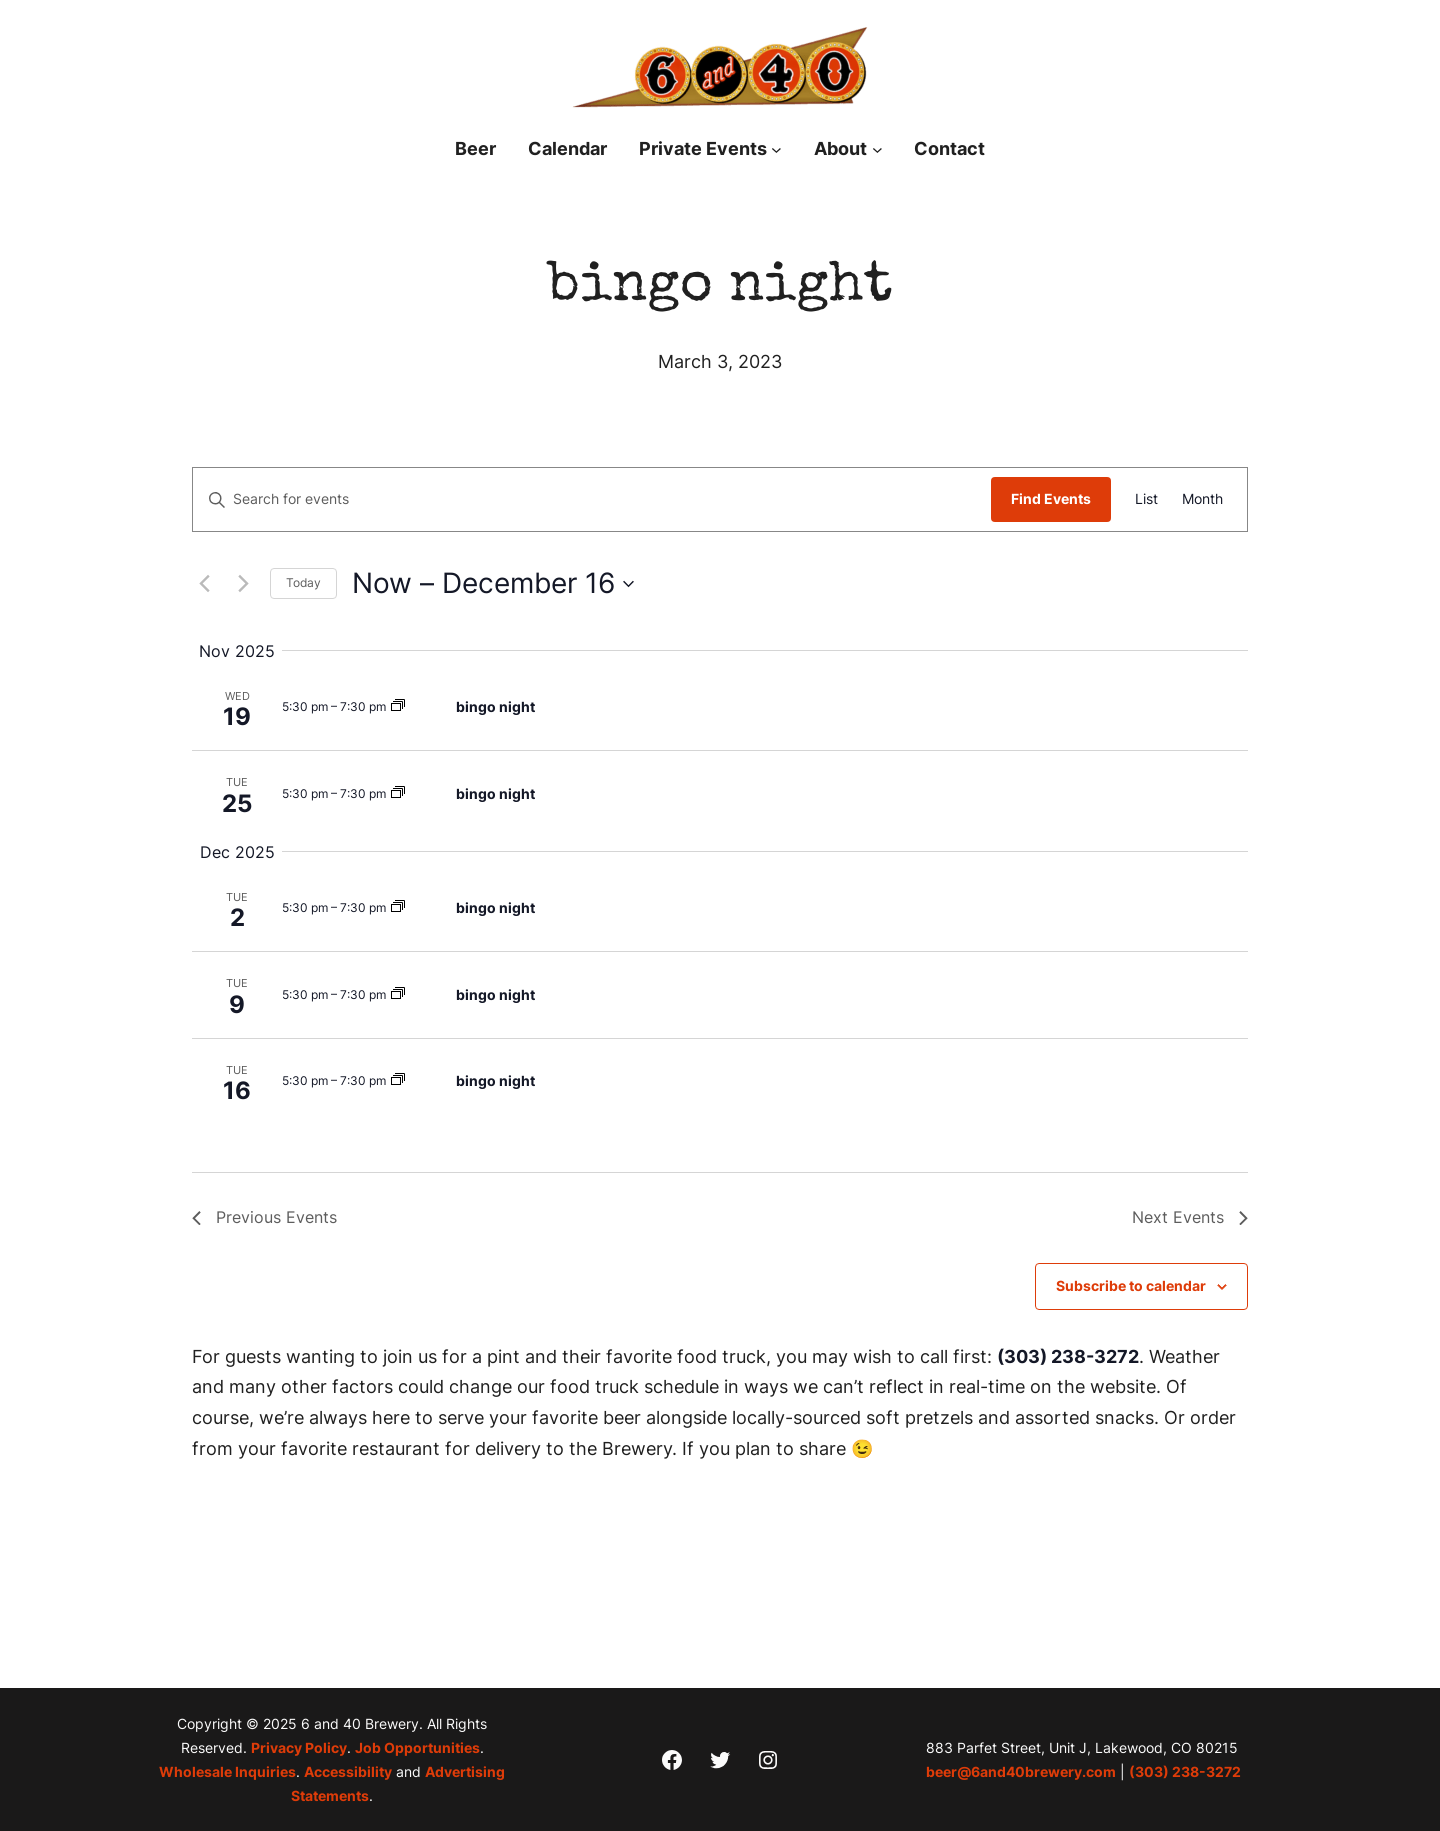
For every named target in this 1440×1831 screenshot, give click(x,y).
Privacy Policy (299, 1747)
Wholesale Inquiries (227, 1771)
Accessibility (348, 1771)
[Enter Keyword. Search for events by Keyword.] (592, 499)
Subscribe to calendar (1131, 1285)
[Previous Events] (204, 584)
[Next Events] (243, 584)
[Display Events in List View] (1146, 499)
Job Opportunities (417, 1747)
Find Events (1051, 498)
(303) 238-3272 (1068, 1356)
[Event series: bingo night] (398, 706)
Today (303, 582)
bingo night (495, 706)
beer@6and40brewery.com (1021, 1771)
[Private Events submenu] (776, 149)
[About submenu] (877, 149)
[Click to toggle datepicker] (493, 584)
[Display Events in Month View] (1202, 499)
